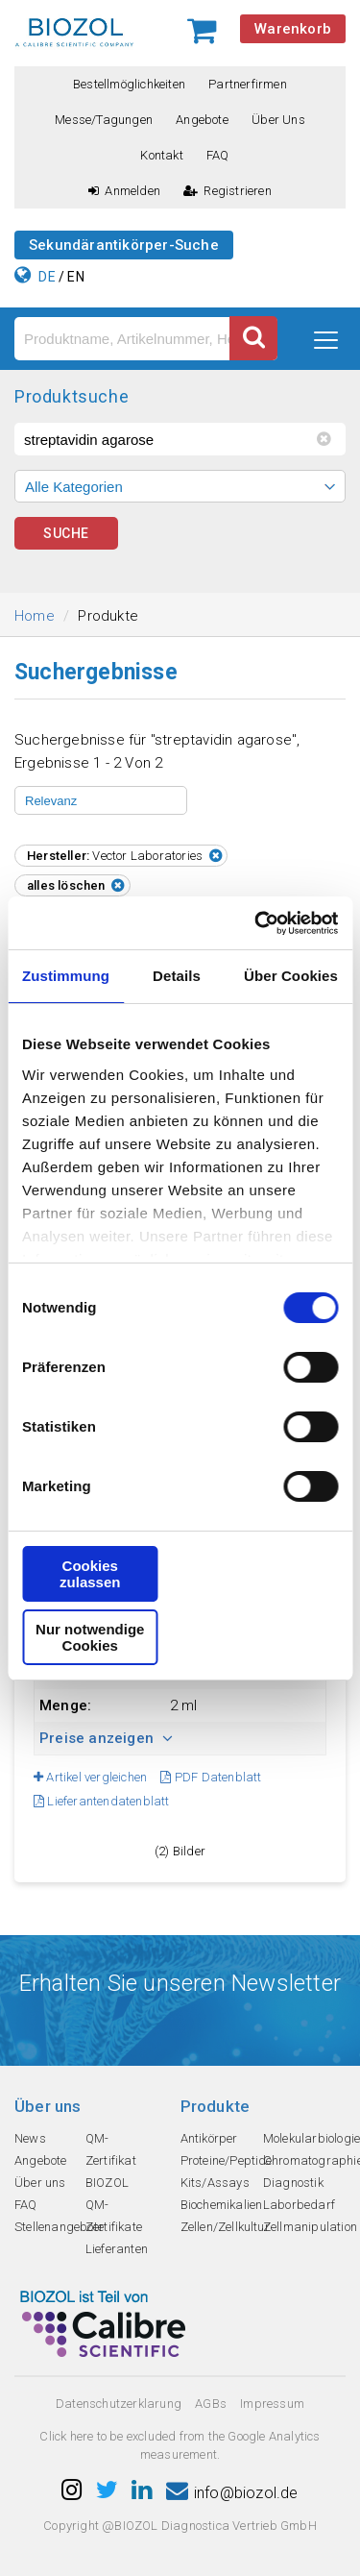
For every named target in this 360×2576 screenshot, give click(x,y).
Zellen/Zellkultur (225, 2227)
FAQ (217, 155)
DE (46, 276)
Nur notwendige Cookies (90, 1637)
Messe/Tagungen (104, 119)
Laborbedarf (299, 2204)
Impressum (272, 2403)
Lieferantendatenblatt (102, 1801)
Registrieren (227, 191)
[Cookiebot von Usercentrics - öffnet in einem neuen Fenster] (256, 923)
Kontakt (161, 155)
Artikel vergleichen (90, 1777)
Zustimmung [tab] (65, 976)
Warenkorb (292, 28)
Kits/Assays (215, 2182)
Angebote (202, 119)
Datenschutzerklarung (118, 2403)
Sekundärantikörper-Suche (124, 245)
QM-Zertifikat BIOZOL (110, 2160)
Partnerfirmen (247, 84)
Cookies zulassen (90, 1574)
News (30, 2138)
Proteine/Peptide (226, 2160)
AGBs (211, 2403)
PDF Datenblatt (210, 1777)
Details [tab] (177, 976)
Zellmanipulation (310, 2227)
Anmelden (124, 191)
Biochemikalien (221, 2204)
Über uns (278, 119)
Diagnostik (293, 2182)
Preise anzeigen (106, 1738)
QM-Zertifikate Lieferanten (116, 2226)
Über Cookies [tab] (291, 976)
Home (34, 616)
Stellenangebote (59, 2227)
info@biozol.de (232, 2493)
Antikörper (209, 2138)
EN (75, 276)
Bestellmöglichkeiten (129, 84)
